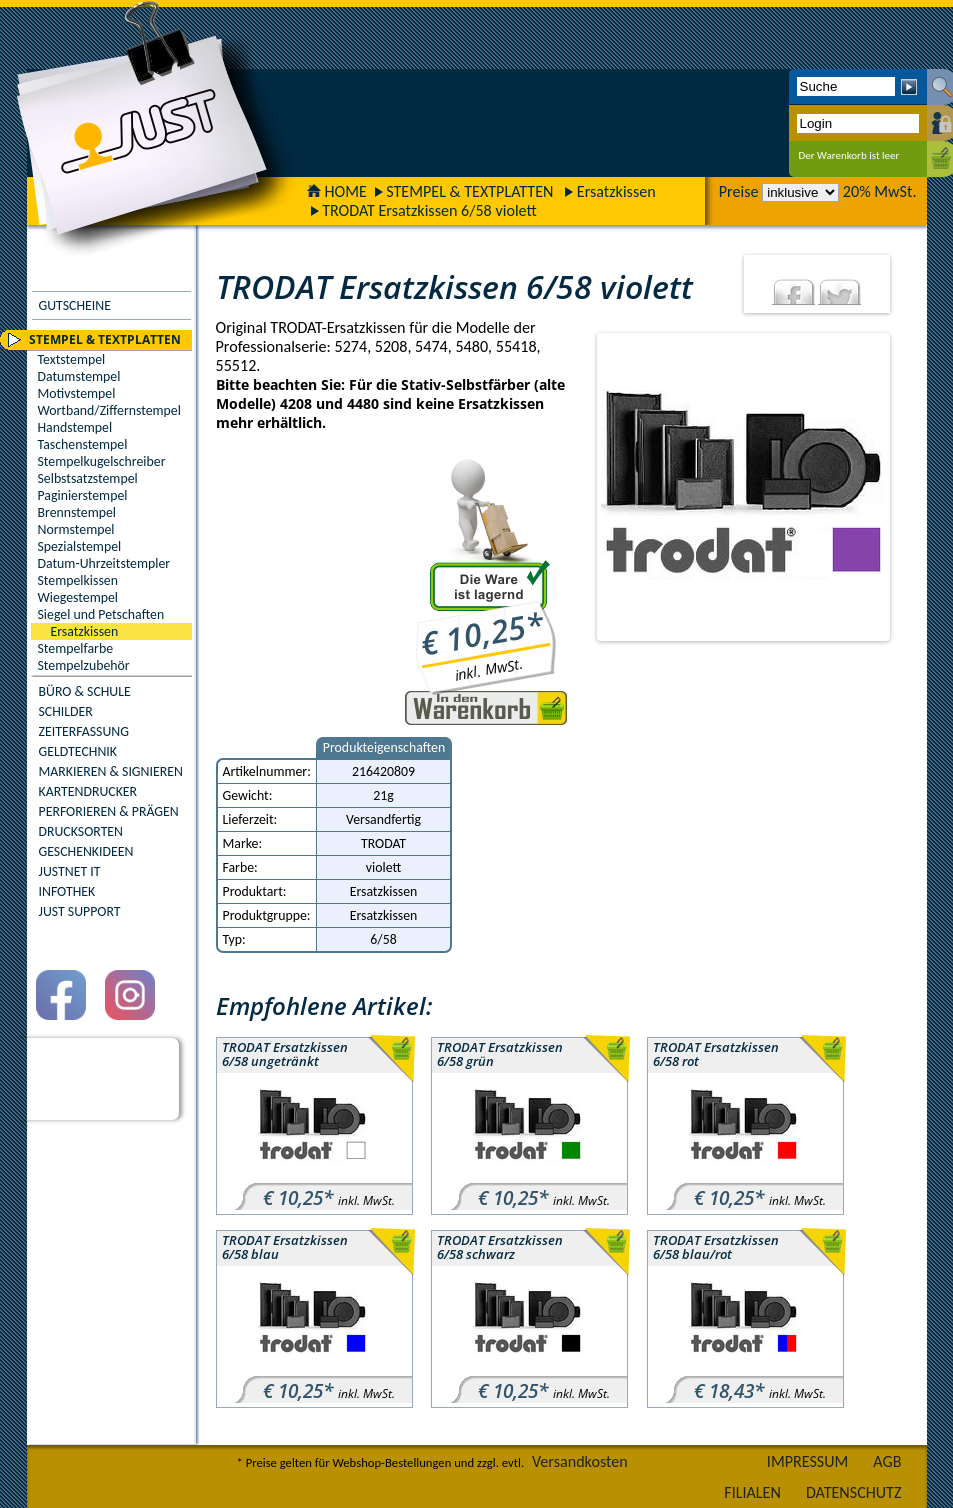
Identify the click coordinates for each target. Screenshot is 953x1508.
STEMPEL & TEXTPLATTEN (469, 191)
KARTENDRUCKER (88, 791)
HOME (337, 191)
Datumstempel (79, 376)
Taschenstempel (83, 444)
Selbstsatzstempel (88, 478)
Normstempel (76, 529)
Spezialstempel (80, 546)
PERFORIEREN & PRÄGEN (109, 811)
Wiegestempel (78, 597)
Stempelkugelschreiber (102, 461)
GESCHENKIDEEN (86, 851)
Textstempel (72, 359)
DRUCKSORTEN (81, 831)
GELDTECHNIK (78, 751)
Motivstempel (77, 393)
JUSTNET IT (70, 871)
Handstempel (75, 427)
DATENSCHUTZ (854, 1492)
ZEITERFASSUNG (84, 731)
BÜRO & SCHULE (85, 691)
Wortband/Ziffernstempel (109, 410)
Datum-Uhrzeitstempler (104, 563)
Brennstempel (77, 512)
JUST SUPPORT (80, 911)
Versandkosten (580, 1461)
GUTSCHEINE (75, 305)
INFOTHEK (67, 891)
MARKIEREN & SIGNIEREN (111, 771)
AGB (887, 1461)
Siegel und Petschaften (101, 614)
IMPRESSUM (808, 1461)
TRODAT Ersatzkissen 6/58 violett (429, 210)
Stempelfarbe (76, 648)
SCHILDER (66, 711)
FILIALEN (752, 1492)
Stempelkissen (78, 580)
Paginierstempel (83, 495)
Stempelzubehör (84, 665)
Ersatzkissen (616, 191)
